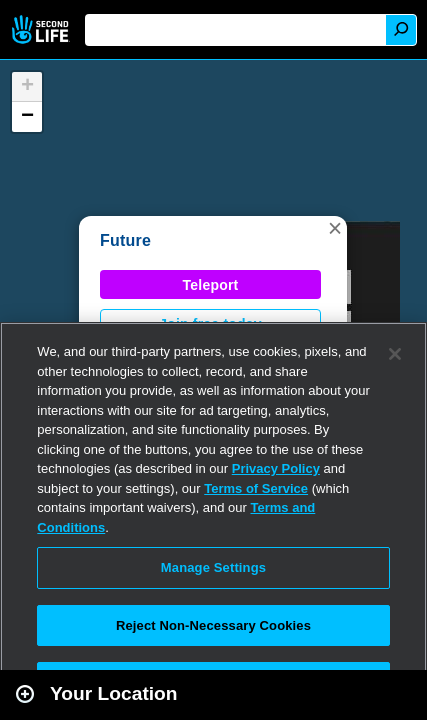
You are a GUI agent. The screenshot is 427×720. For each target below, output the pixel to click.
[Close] (395, 354)
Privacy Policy (276, 468)
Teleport (211, 285)
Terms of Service (256, 488)
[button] (335, 228)
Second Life (42, 29)
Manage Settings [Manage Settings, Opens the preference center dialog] (213, 567)
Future (125, 240)
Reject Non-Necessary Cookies (213, 625)
